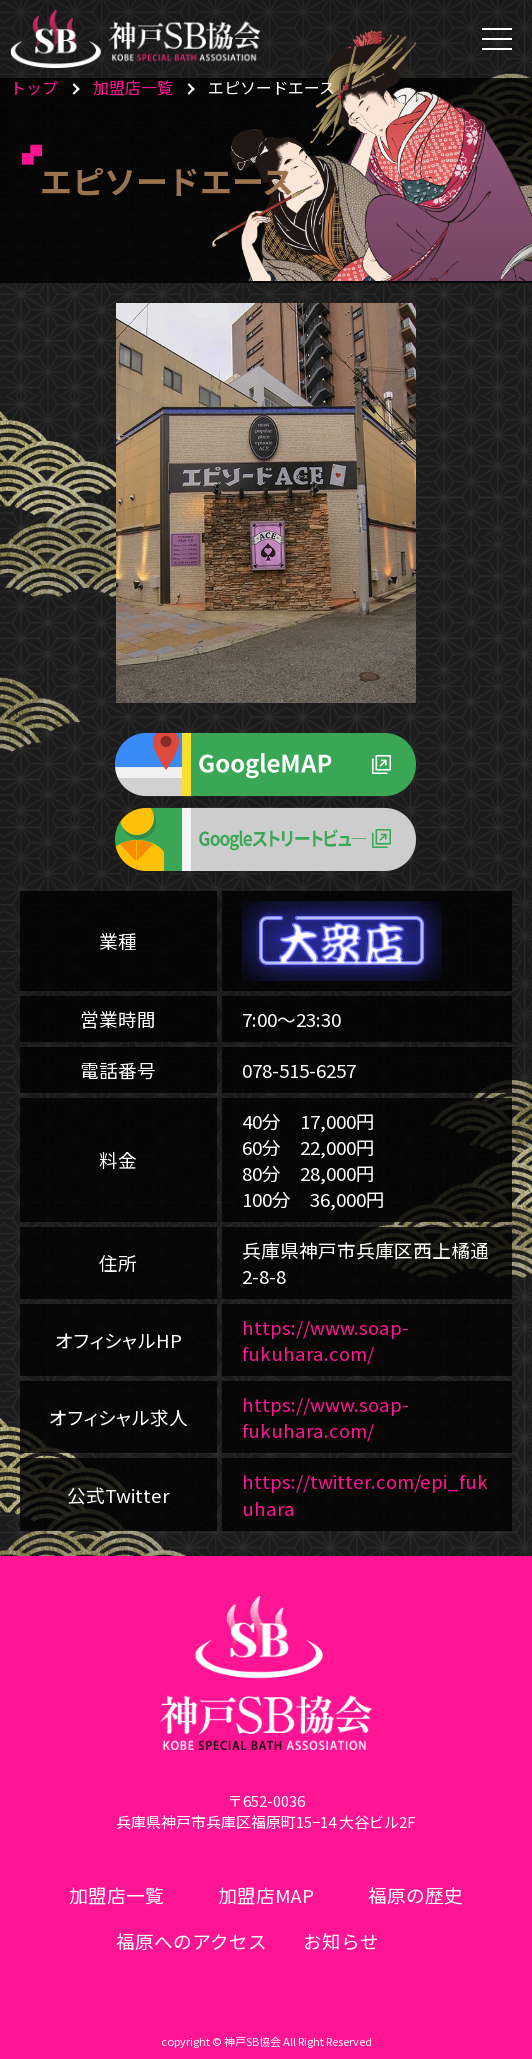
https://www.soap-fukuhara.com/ (325, 1339)
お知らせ (341, 1940)
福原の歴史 (415, 1894)
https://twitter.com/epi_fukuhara (365, 1493)
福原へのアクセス (191, 1940)
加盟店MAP (266, 1894)
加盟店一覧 (133, 87)
